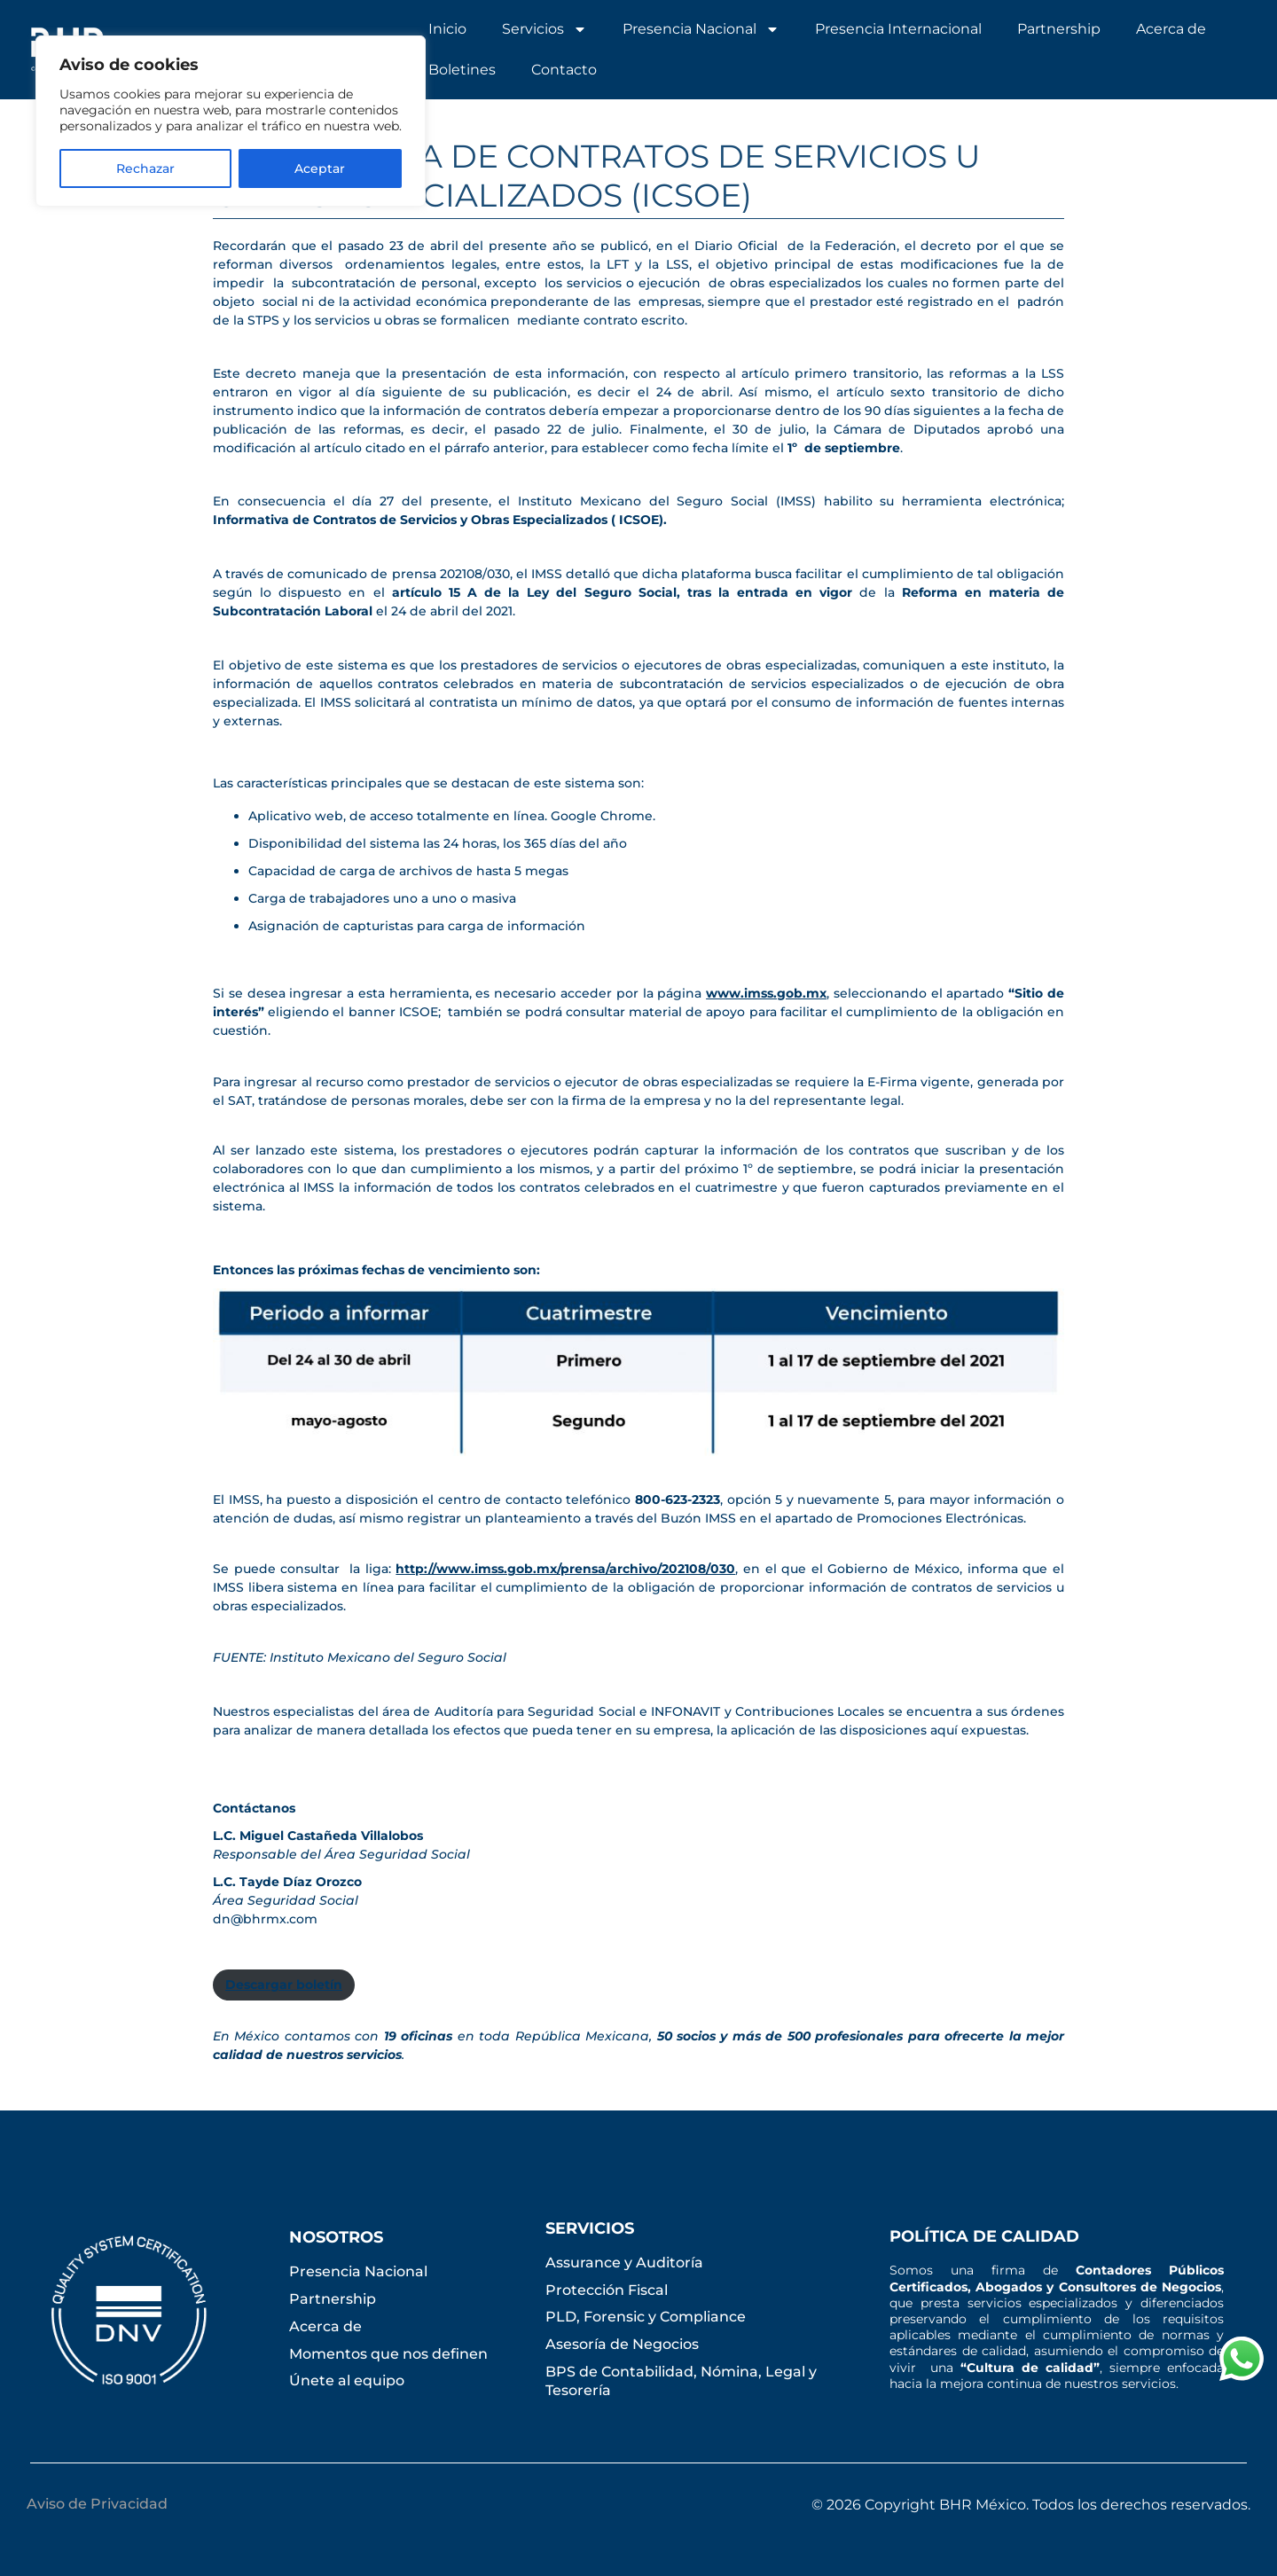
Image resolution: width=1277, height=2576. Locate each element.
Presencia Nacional (701, 29)
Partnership (1059, 28)
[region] (230, 121)
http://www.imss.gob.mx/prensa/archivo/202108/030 (565, 1569)
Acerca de (1171, 28)
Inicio (447, 28)
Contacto (564, 69)
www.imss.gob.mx (766, 993)
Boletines (462, 69)
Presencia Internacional (898, 28)
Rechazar (145, 168)
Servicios (544, 29)
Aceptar (319, 168)
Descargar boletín (283, 1985)
